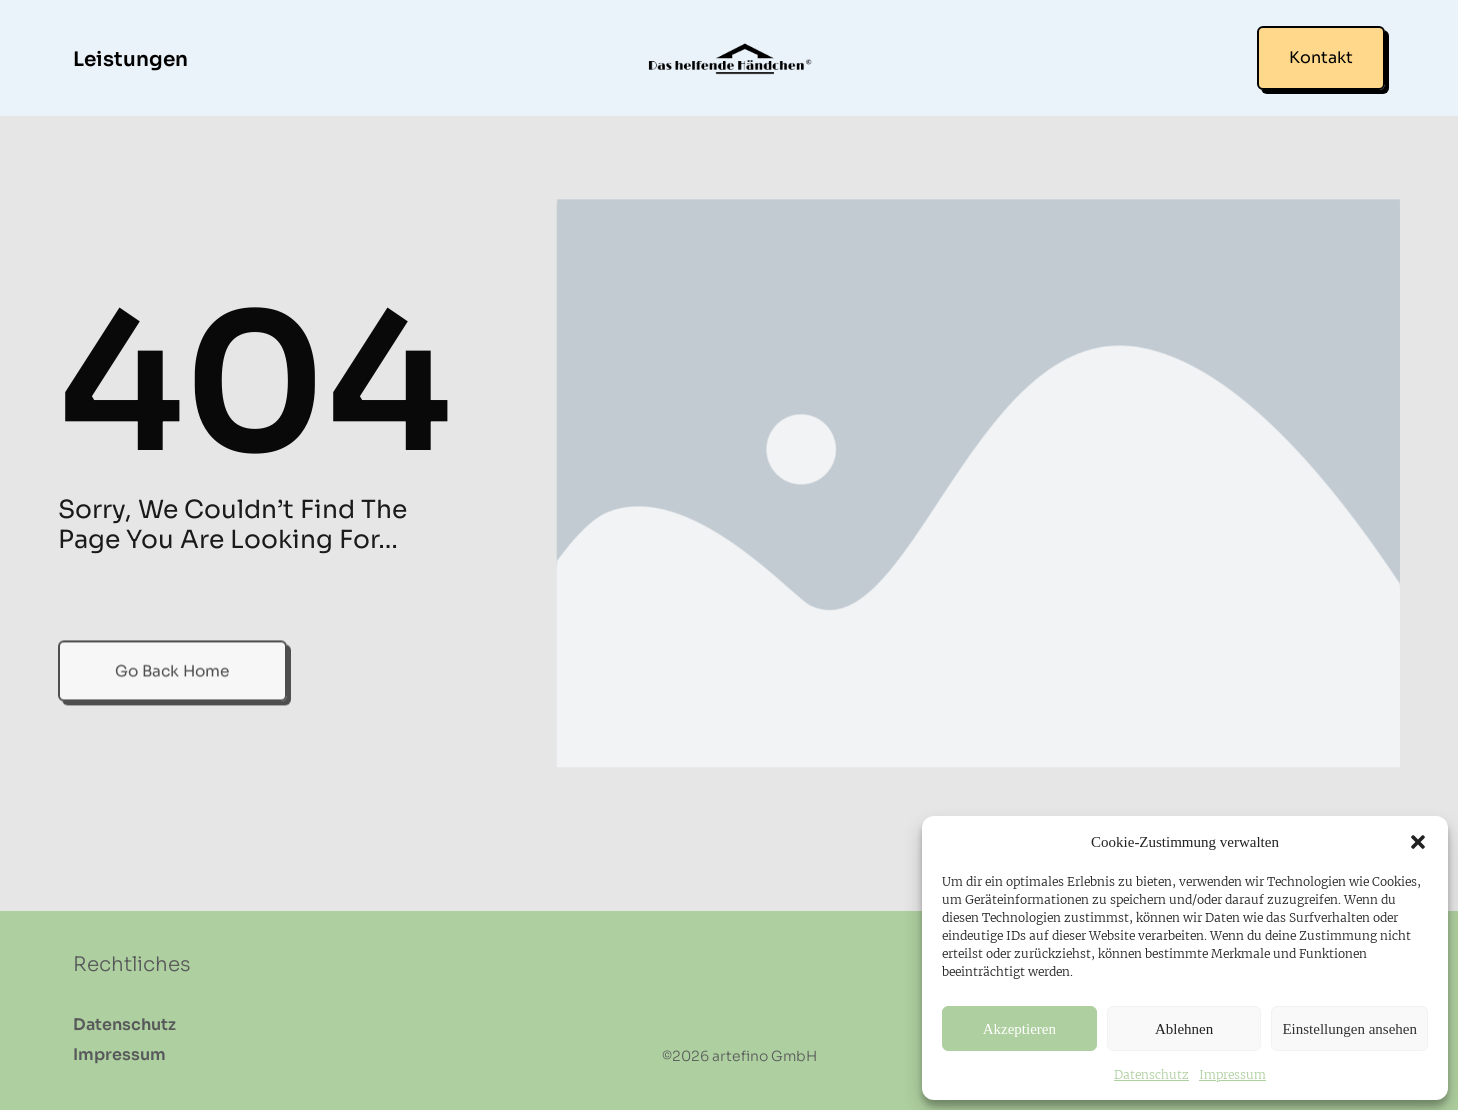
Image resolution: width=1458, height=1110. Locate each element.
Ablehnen (1184, 1029)
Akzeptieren (1019, 1029)
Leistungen (130, 60)
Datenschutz (1151, 1074)
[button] (1418, 842)
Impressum (1232, 1074)
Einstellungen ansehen (1349, 1029)
